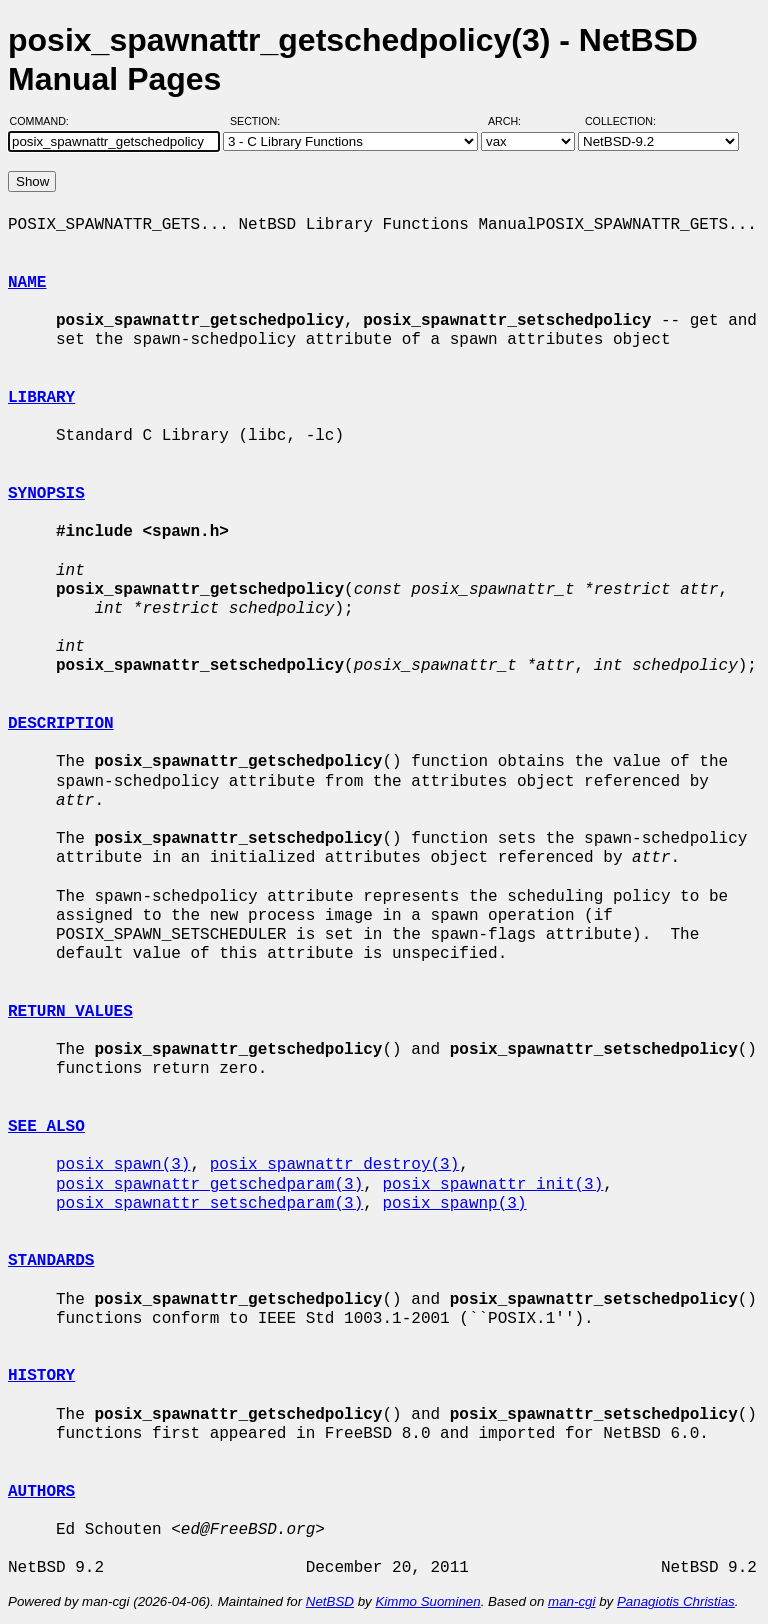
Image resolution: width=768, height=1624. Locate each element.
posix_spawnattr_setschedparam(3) (209, 1204)
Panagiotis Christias (676, 1601)
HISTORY (41, 1376)
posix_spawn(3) (123, 1165)
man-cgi (571, 1601)
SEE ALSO (46, 1127)
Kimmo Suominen (427, 1601)
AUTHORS (41, 1492)
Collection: (620, 121)
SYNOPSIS (46, 494)
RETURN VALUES (70, 1012)
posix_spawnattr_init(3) (492, 1185)
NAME (27, 283)
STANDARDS (51, 1261)
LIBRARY (41, 398)
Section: (259, 121)
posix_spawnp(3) (454, 1204)
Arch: (513, 121)
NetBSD (330, 1601)
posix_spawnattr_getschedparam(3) (209, 1185)
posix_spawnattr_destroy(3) (335, 1165)
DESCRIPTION (61, 724)
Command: (45, 121)
